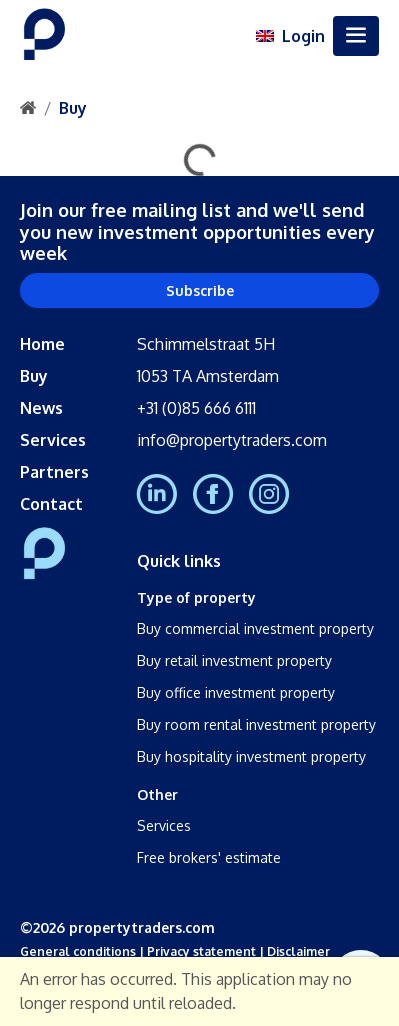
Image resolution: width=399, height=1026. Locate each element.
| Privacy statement (196, 951)
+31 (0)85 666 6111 (196, 408)
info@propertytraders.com (232, 440)
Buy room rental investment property (256, 724)
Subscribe (200, 290)
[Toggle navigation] (356, 36)
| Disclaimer (293, 951)
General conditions (78, 951)
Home (42, 344)
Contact (51, 504)
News (41, 408)
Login (303, 36)
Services (53, 440)
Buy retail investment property (234, 660)
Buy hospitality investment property (251, 756)
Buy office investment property (236, 692)
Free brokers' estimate (209, 857)
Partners (54, 472)
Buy (73, 108)
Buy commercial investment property (255, 628)
